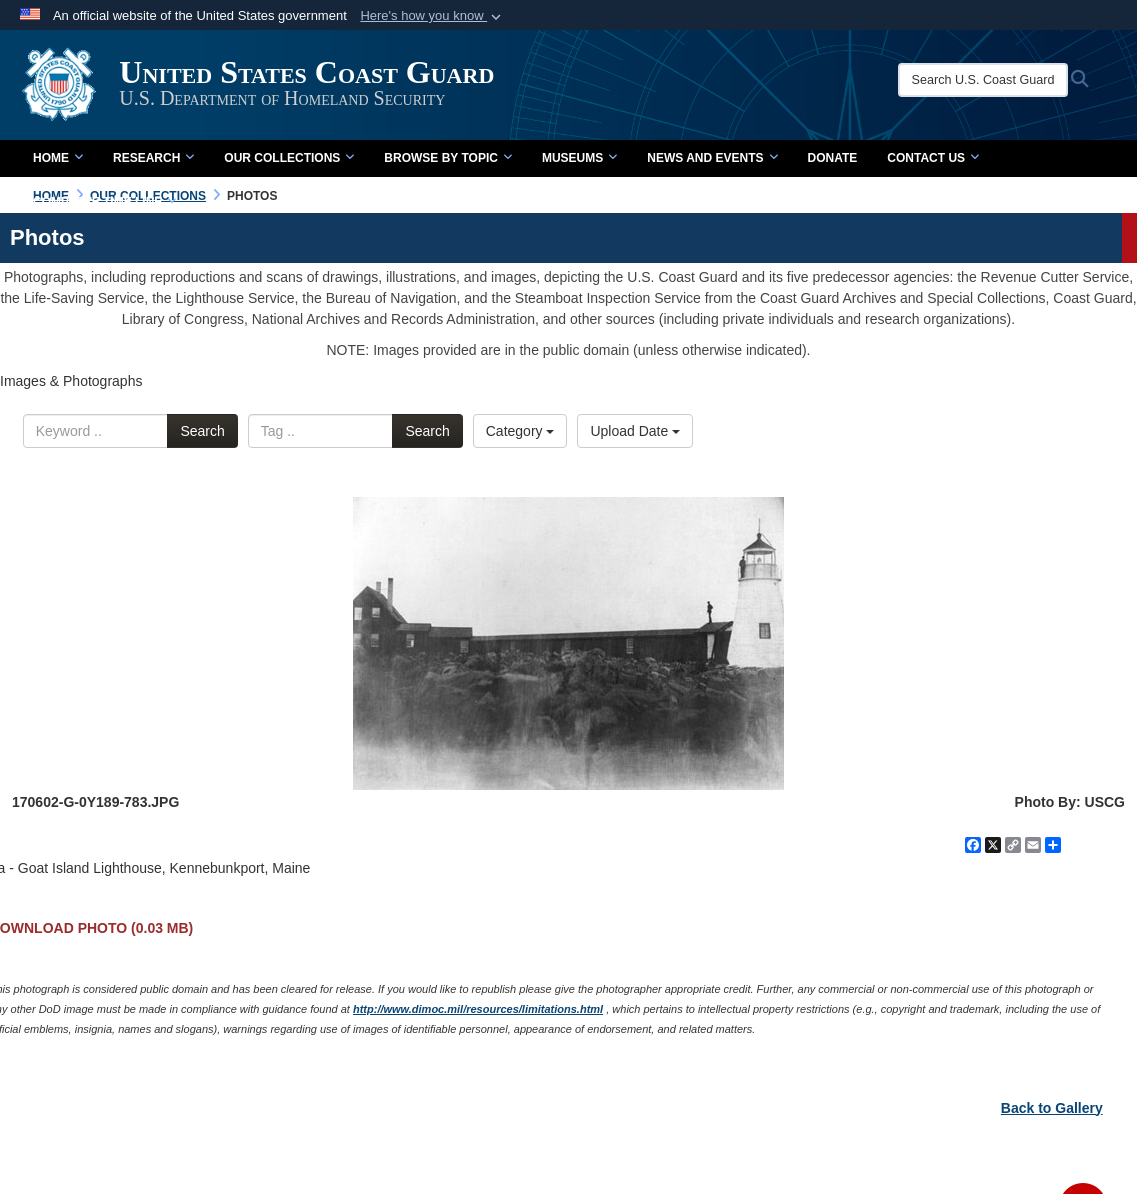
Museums (579, 158)
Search (202, 431)
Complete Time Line (104, 202)
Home (58, 158)
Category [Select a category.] (520, 431)
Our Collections (289, 158)
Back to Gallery (1052, 1108)
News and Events (712, 158)
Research (153, 158)
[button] (432, 16)
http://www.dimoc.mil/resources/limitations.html (478, 1009)
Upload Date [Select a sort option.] (635, 431)
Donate (833, 158)
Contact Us (933, 158)
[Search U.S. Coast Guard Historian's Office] (985, 80)
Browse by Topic (448, 158)
